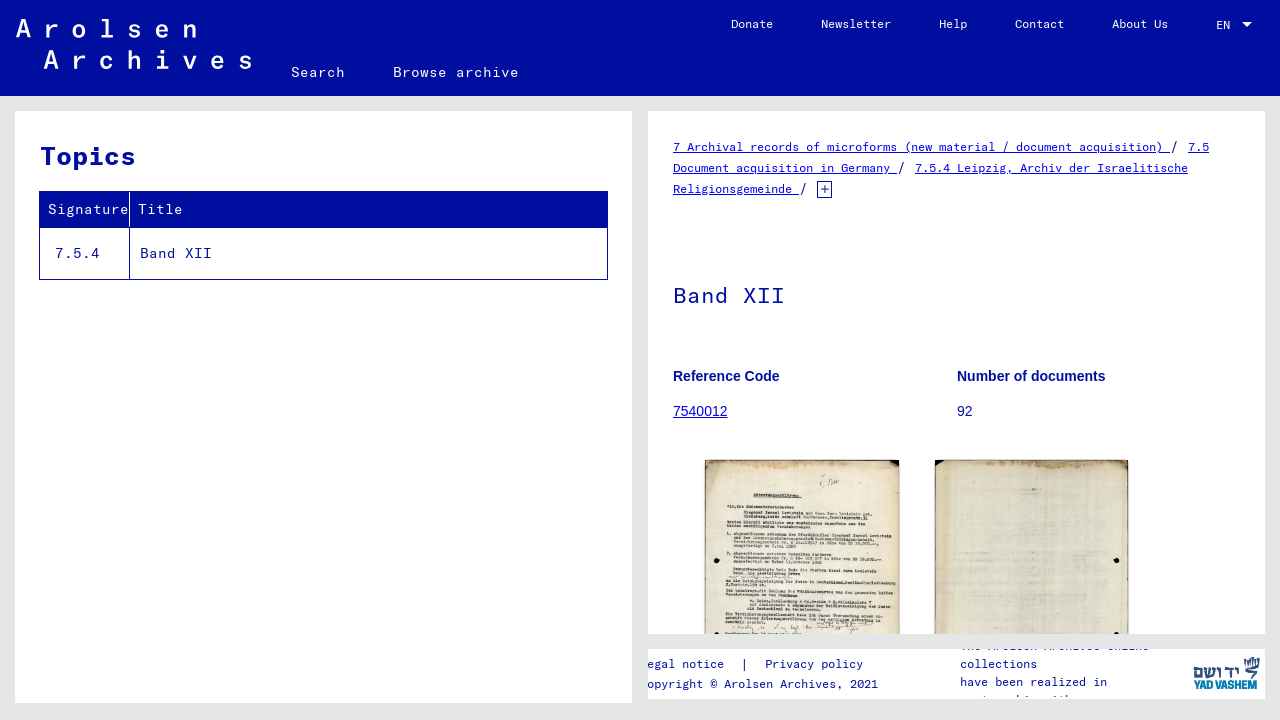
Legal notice (682, 663)
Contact (1039, 23)
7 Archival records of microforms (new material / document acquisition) (921, 146)
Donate (752, 23)
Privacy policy (814, 663)
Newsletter (856, 23)
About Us (1140, 23)
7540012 (700, 411)
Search (318, 72)
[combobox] (1236, 25)
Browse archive (456, 72)
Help (953, 23)
